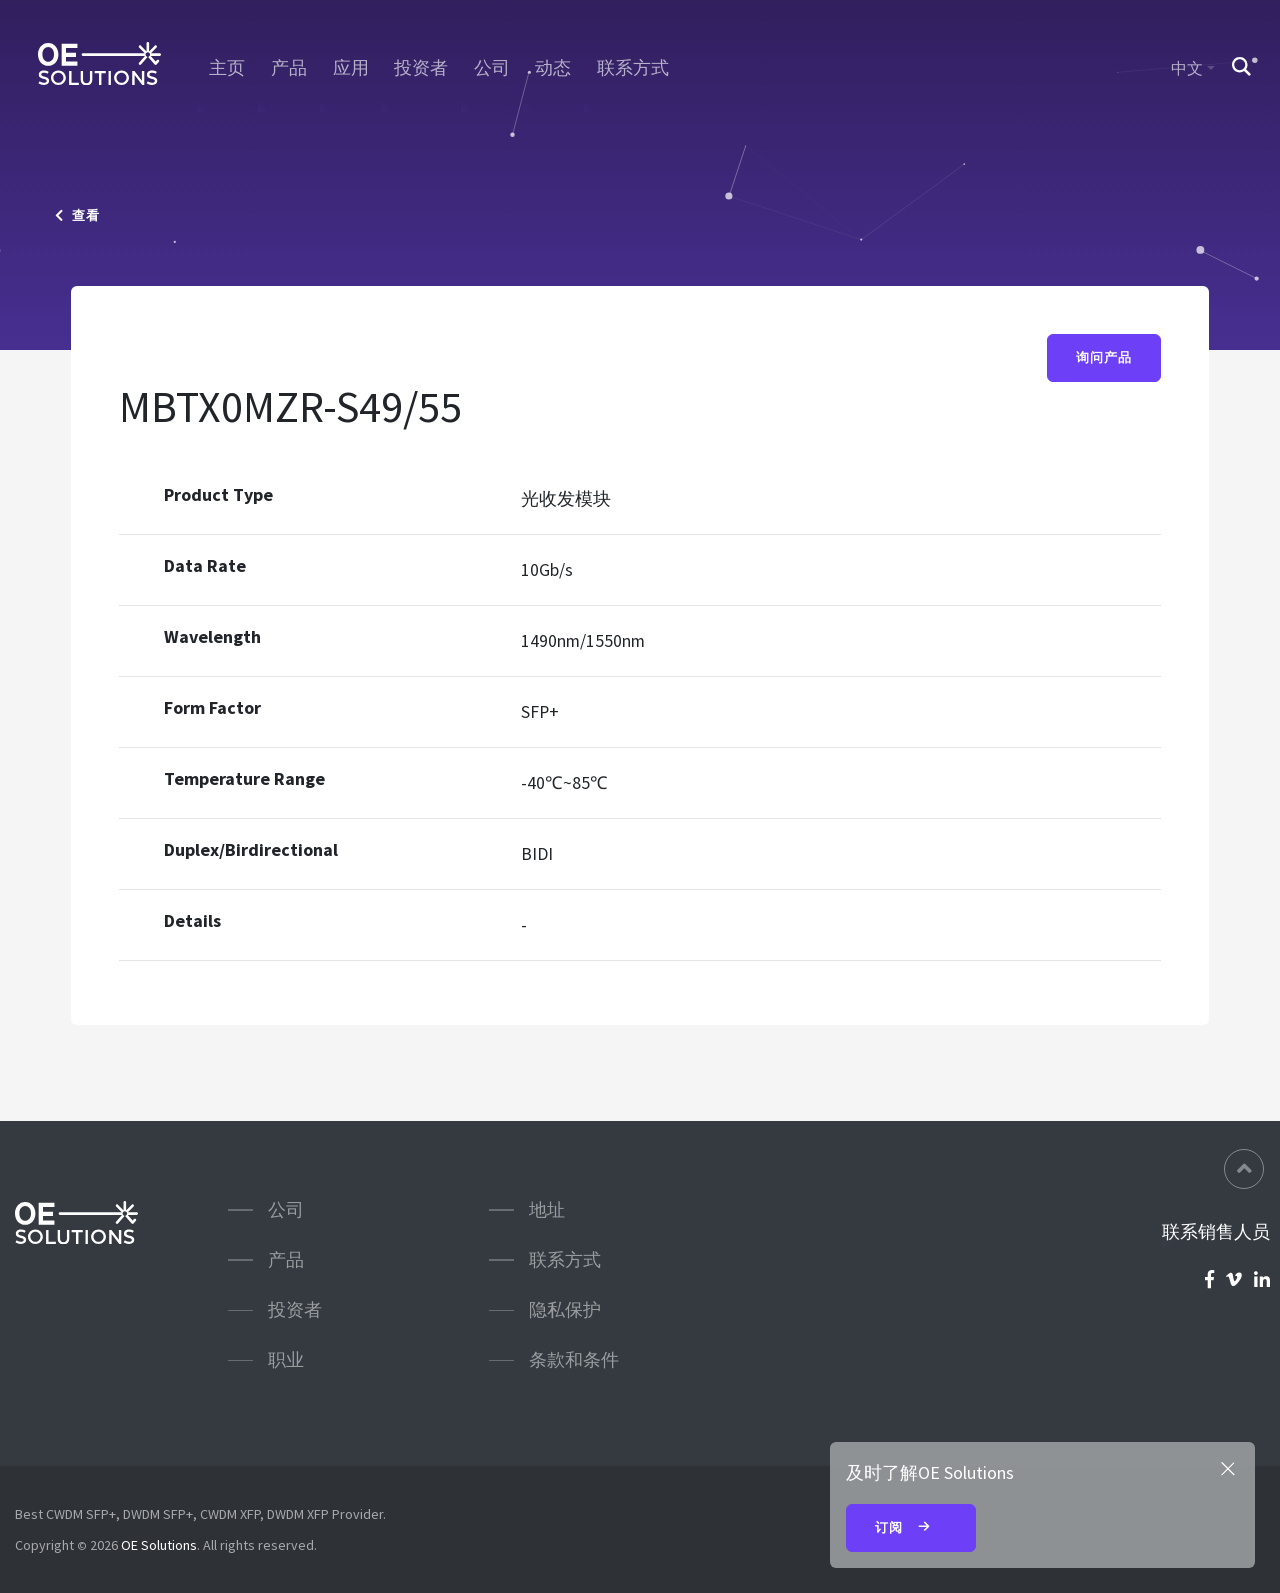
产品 (289, 68)
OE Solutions (159, 1545)
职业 (286, 1359)
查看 (77, 215)
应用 (351, 68)
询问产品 (1104, 358)
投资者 (421, 68)
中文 (1187, 68)
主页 (227, 68)
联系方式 (633, 68)
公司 (492, 68)
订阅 (911, 1529)
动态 (553, 68)
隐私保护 (565, 1309)
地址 (547, 1209)
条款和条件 (574, 1359)
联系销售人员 (1216, 1232)
